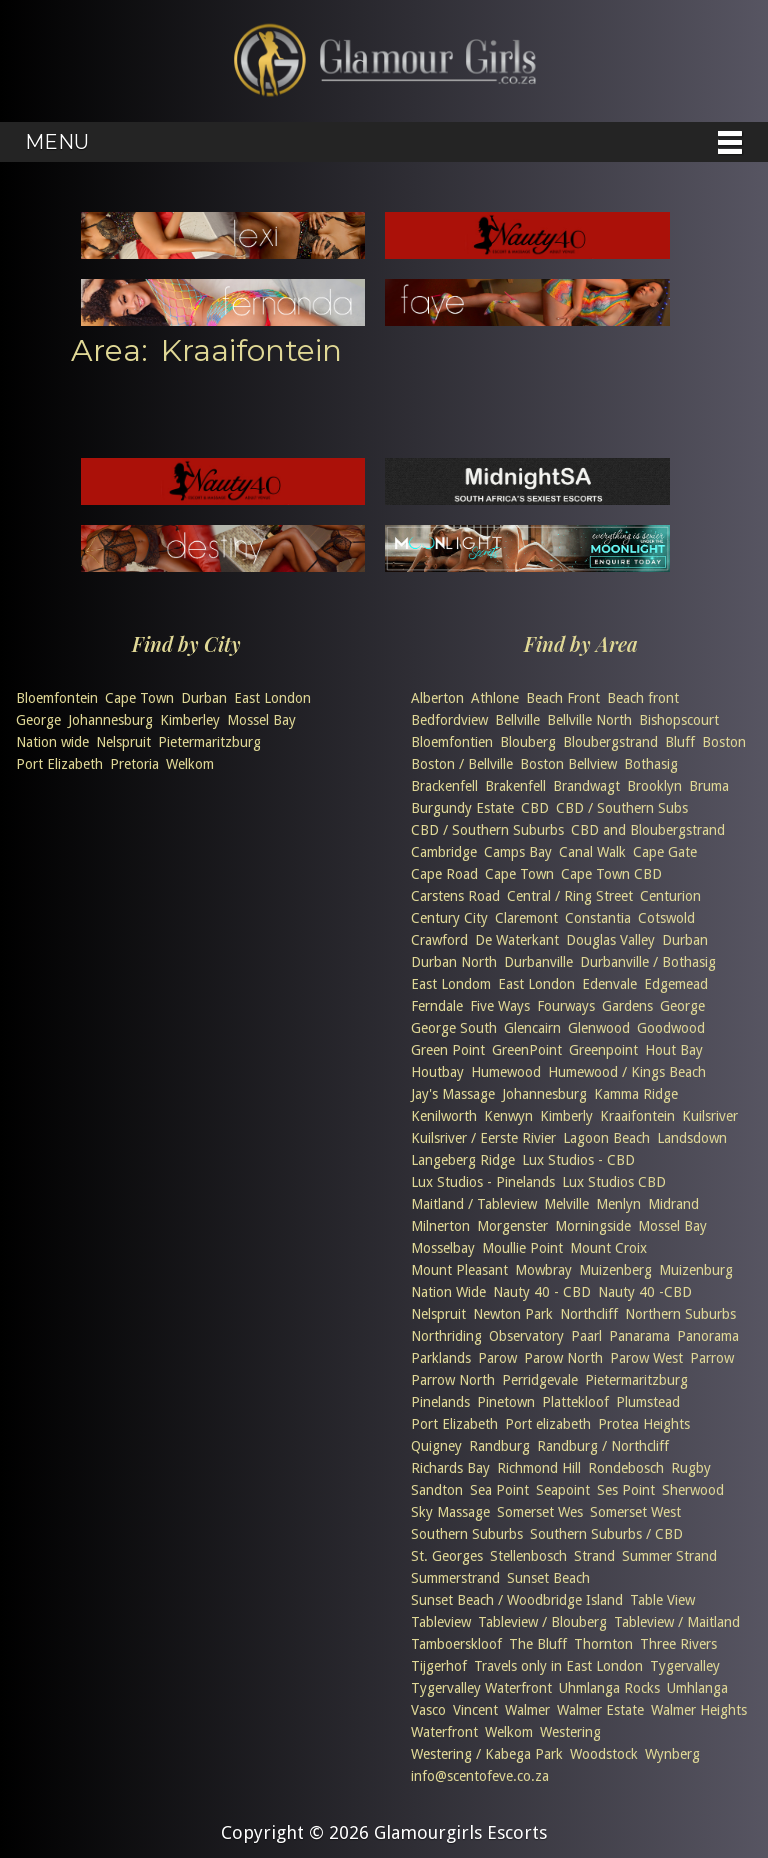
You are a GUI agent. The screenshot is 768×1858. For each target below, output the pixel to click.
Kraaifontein (637, 1116)
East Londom (451, 984)
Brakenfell (515, 786)
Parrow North (453, 1380)
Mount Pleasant (459, 1270)
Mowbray (543, 1270)
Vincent (475, 1710)
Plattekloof (575, 1402)
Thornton (603, 1644)
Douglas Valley (610, 940)
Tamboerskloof (456, 1644)
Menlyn (618, 1204)
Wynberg (672, 1754)
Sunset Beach (548, 1578)
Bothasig (651, 764)
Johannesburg (110, 720)
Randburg (499, 1446)
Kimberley (190, 720)
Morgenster (512, 1226)
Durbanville (538, 962)
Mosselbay (443, 1248)
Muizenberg (615, 1270)
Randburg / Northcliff (603, 1446)
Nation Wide (448, 1292)
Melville (566, 1204)
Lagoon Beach (606, 1138)
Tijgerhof (439, 1666)
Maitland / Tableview (474, 1204)
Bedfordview (449, 720)
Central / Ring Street (570, 896)
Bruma (709, 786)
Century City (449, 918)
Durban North (454, 962)
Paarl (586, 1336)
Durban (204, 698)
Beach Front (563, 698)
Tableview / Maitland (677, 1622)
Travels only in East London (558, 1666)
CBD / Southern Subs (622, 808)
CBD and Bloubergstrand (648, 830)
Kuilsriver (710, 1116)
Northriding (446, 1336)
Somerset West (635, 1512)
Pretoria (134, 764)
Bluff (680, 742)
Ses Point (626, 1490)
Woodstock (604, 1754)
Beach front (643, 698)
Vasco (428, 1710)
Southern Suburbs (467, 1534)
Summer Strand (669, 1556)
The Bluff (538, 1644)
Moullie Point (522, 1248)
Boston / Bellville (462, 764)
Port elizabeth (548, 1424)
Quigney (436, 1446)
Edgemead (676, 984)
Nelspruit (123, 742)
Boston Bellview (568, 764)
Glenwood (599, 1028)
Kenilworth (444, 1116)
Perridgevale (540, 1380)
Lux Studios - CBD (578, 1160)
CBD (535, 808)
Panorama (708, 1336)
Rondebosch (626, 1468)
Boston (724, 742)
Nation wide (52, 742)
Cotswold (666, 918)
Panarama (639, 1336)
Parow (497, 1358)
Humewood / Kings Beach (627, 1072)
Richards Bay (450, 1468)
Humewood (506, 1072)
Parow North (563, 1358)
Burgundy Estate (462, 808)
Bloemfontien (452, 742)
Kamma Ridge (636, 1094)
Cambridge (444, 852)
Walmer (527, 1710)
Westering (570, 1732)
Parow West (646, 1358)
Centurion (670, 896)
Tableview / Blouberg (542, 1622)
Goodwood (671, 1028)
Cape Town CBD (611, 874)
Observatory (526, 1336)
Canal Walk (592, 852)
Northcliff (589, 1314)
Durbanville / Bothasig (648, 962)
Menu (57, 142)
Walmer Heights (699, 1710)
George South (454, 1028)
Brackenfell (444, 786)
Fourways (566, 1006)
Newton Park (513, 1314)
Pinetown (506, 1402)
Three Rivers (678, 1644)
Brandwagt (586, 786)
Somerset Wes (540, 1512)
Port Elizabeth (59, 764)
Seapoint (563, 1490)
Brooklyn (654, 786)
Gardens (627, 1006)
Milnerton (440, 1226)
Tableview (441, 1622)
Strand (594, 1556)
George (38, 720)
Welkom (190, 764)
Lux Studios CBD (614, 1182)
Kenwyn (508, 1116)
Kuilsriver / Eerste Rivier (483, 1138)
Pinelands (440, 1402)
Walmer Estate (600, 1710)
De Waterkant (517, 940)
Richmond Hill (539, 1468)
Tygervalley (685, 1666)
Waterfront (444, 1732)
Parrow (712, 1358)
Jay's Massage (453, 1094)
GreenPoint (527, 1050)
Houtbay (437, 1072)
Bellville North (589, 720)
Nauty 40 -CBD (645, 1292)
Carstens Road (455, 896)
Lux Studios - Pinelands (483, 1182)
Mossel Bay (261, 720)
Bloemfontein (57, 698)
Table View (662, 1600)
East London (272, 698)
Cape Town (139, 698)
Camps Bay (518, 852)
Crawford (439, 940)
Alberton (437, 698)
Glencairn (532, 1028)
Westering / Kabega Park (487, 1754)
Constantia (598, 918)
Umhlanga (697, 1688)
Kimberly (566, 1116)
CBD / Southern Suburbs (487, 830)
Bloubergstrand (610, 742)
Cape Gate (665, 852)
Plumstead (648, 1402)
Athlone (495, 698)
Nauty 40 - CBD (542, 1292)
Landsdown (692, 1138)
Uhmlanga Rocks (609, 1688)
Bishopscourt (679, 720)
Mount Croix (608, 1248)
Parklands (441, 1358)
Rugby (691, 1468)
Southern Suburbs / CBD (606, 1534)
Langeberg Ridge (463, 1160)
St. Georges (447, 1556)
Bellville (517, 720)
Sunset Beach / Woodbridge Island (517, 1600)
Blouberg (528, 742)
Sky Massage (450, 1512)
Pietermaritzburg (209, 742)
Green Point (448, 1050)
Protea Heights (644, 1424)
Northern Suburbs (680, 1314)
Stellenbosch (528, 1556)
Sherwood (693, 1490)
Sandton (437, 1490)
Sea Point (499, 1490)
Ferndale (437, 1006)
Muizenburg (696, 1270)
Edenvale (609, 984)
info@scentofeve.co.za (480, 1776)
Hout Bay (674, 1050)
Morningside (593, 1226)
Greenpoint (603, 1050)
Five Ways (500, 1006)
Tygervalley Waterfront (481, 1688)
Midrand (673, 1204)
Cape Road (444, 874)
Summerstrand (455, 1578)
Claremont (526, 918)
